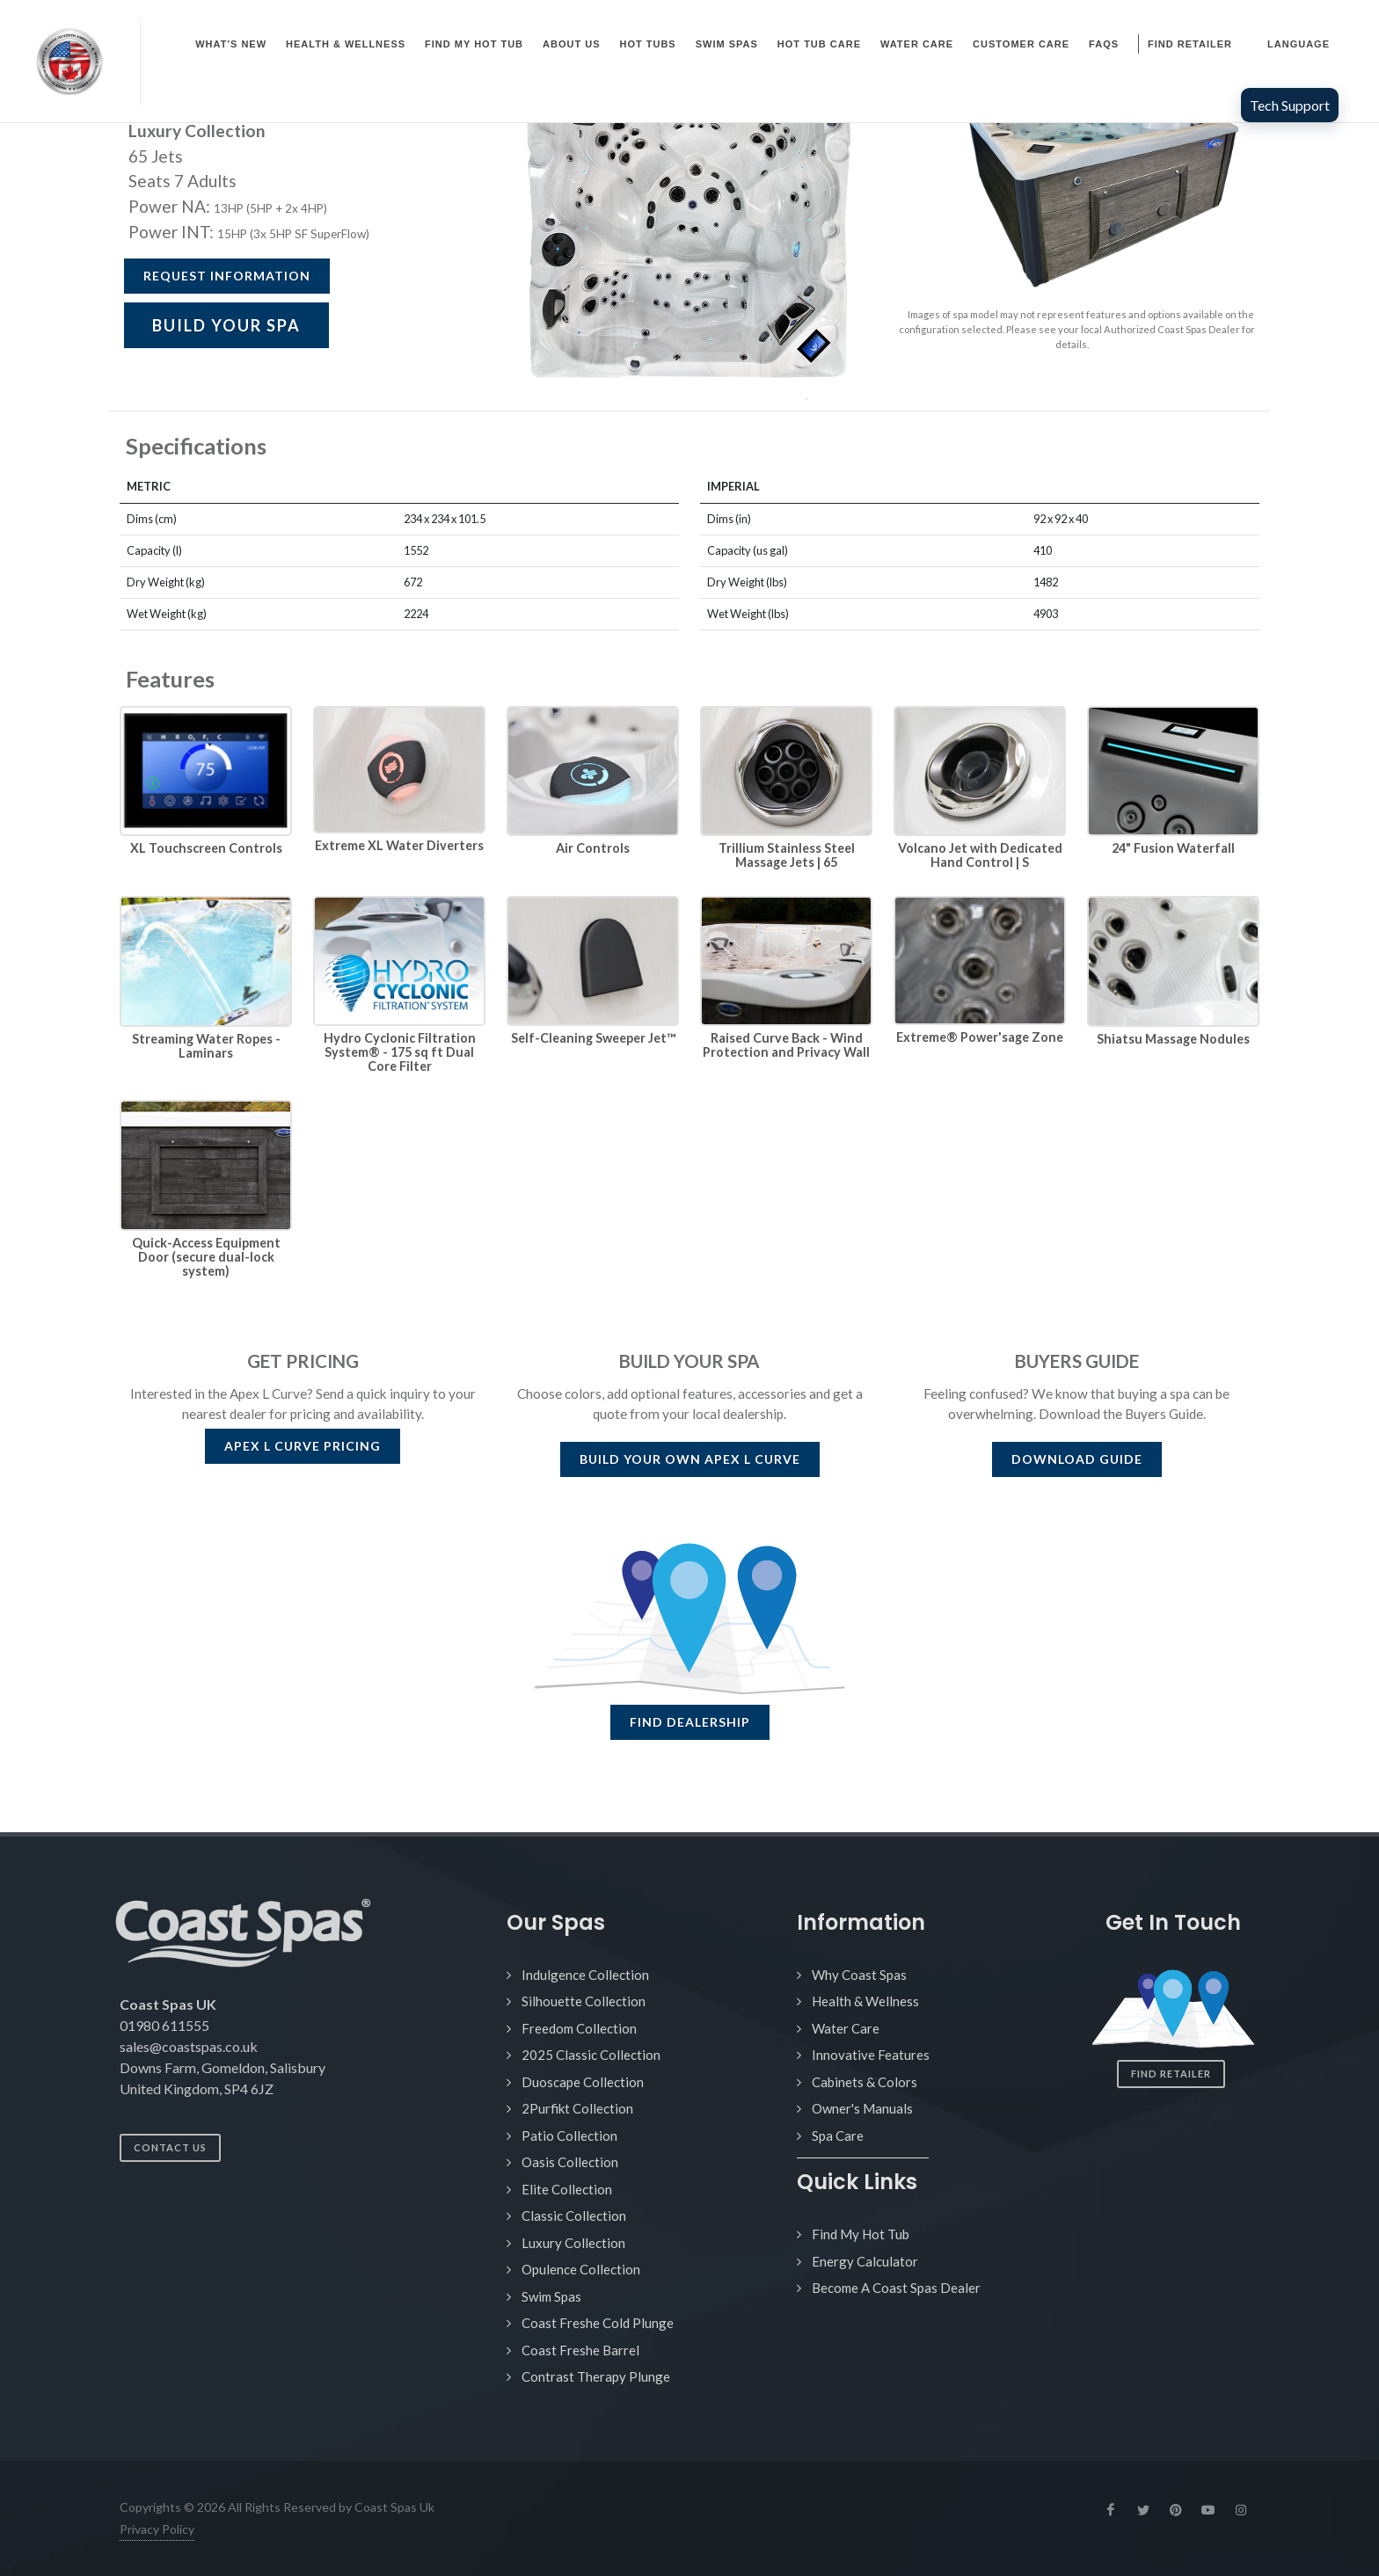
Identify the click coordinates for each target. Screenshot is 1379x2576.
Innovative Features (871, 2055)
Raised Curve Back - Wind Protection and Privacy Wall (786, 1044)
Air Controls (593, 847)
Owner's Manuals (862, 2108)
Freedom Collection (579, 2028)
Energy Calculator (865, 2261)
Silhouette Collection (584, 2001)
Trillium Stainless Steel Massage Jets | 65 (787, 855)
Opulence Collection (581, 2269)
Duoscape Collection (583, 2082)
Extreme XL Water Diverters (399, 845)
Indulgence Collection (585, 1975)
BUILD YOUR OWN (690, 1459)
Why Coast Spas (859, 1975)
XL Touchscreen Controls (206, 847)
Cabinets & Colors (864, 2082)
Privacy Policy (157, 2528)
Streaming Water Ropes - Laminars (206, 1045)
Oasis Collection (570, 2162)
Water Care (845, 2028)
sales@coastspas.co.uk (189, 2046)
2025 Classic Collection (591, 2055)
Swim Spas (551, 2296)
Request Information (226, 275)
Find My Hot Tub (860, 2234)
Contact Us (170, 2147)
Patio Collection (569, 2135)
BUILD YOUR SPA (226, 325)
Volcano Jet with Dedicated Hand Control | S (980, 855)
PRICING (302, 1445)
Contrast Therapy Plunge (596, 2376)
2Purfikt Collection (577, 2108)
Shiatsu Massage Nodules (1173, 1038)
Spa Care (838, 2135)
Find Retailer (1171, 2073)
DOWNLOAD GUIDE (1076, 1459)
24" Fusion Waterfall (1173, 847)
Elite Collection (567, 2189)
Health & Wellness (865, 2001)
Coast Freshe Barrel (580, 2350)
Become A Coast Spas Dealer (896, 2288)
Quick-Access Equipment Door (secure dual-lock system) (206, 1256)
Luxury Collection (573, 2243)
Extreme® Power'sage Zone (979, 1037)
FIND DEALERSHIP (690, 1721)
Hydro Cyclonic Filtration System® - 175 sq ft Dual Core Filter (400, 1051)
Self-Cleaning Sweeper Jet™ (593, 1037)
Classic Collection (574, 2215)
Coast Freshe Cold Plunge (598, 2323)
